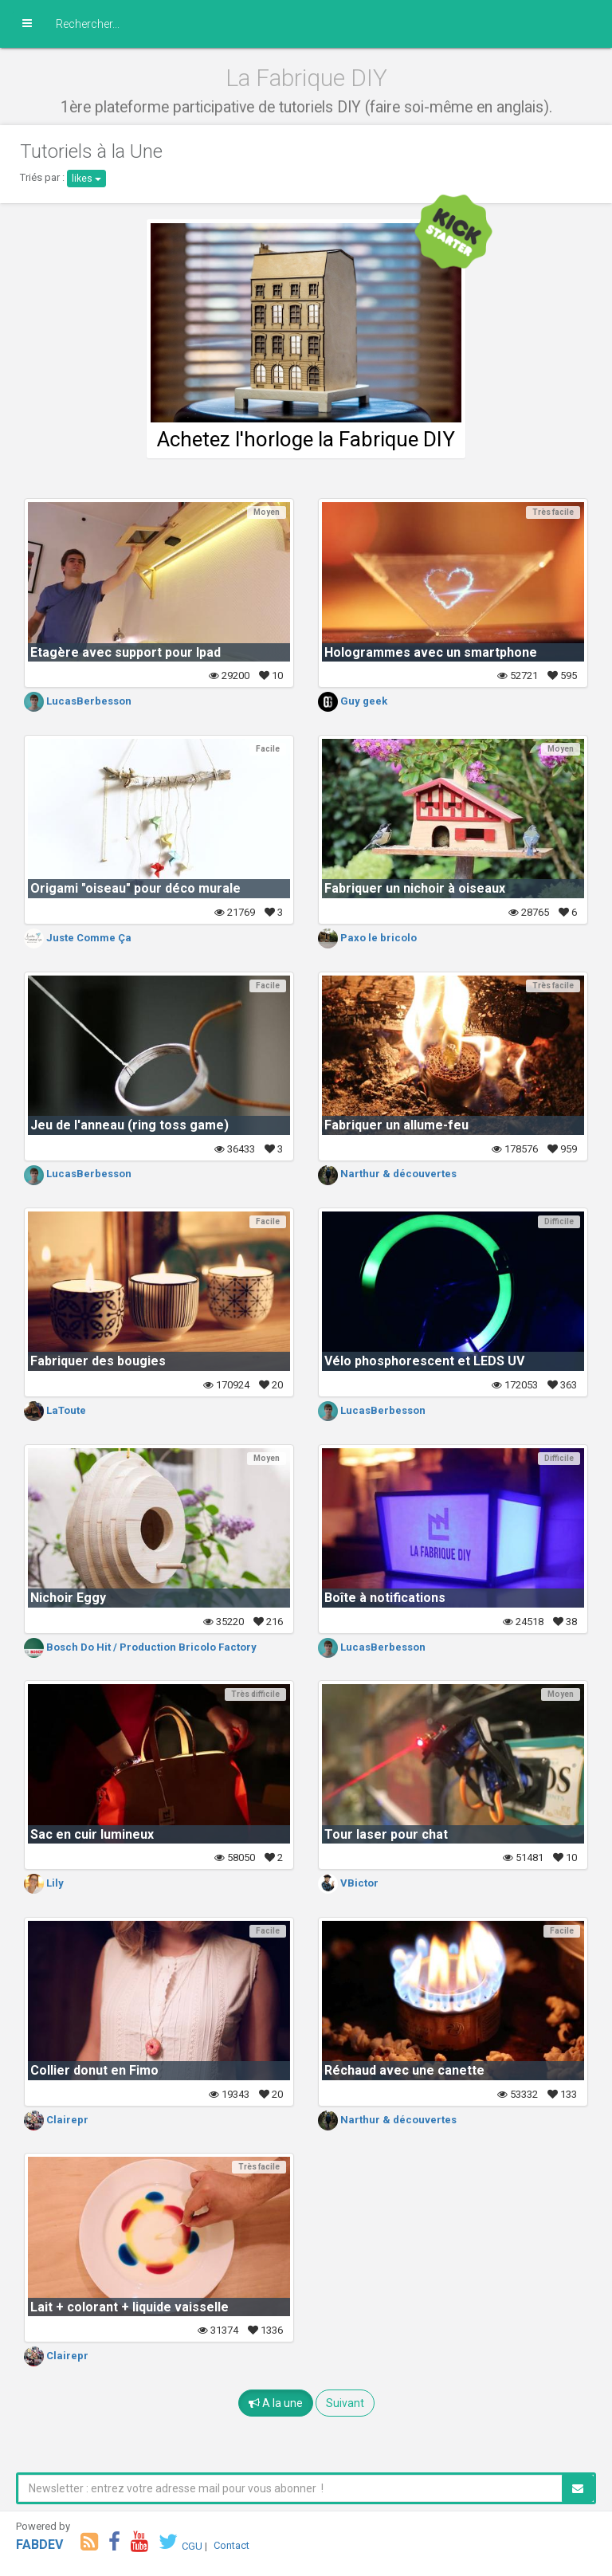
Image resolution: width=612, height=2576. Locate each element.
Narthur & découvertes (387, 1174)
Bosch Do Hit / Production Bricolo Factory (140, 1647)
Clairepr (56, 2120)
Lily (44, 1883)
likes (86, 178)
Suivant (345, 2403)
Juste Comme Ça (77, 938)
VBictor (348, 1883)
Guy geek (352, 701)
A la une (276, 2403)
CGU (192, 2545)
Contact (231, 2545)
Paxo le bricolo (367, 938)
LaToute (55, 1410)
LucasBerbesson (77, 701)
